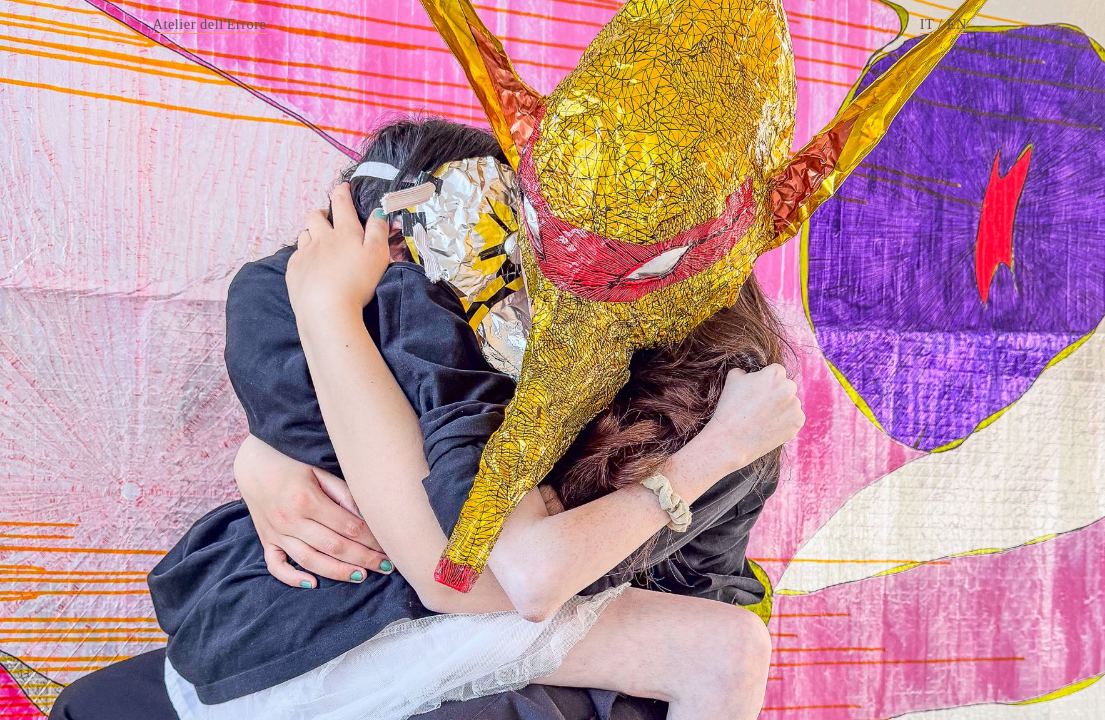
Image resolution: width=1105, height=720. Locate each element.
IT (927, 24)
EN (957, 24)
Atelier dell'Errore (210, 24)
